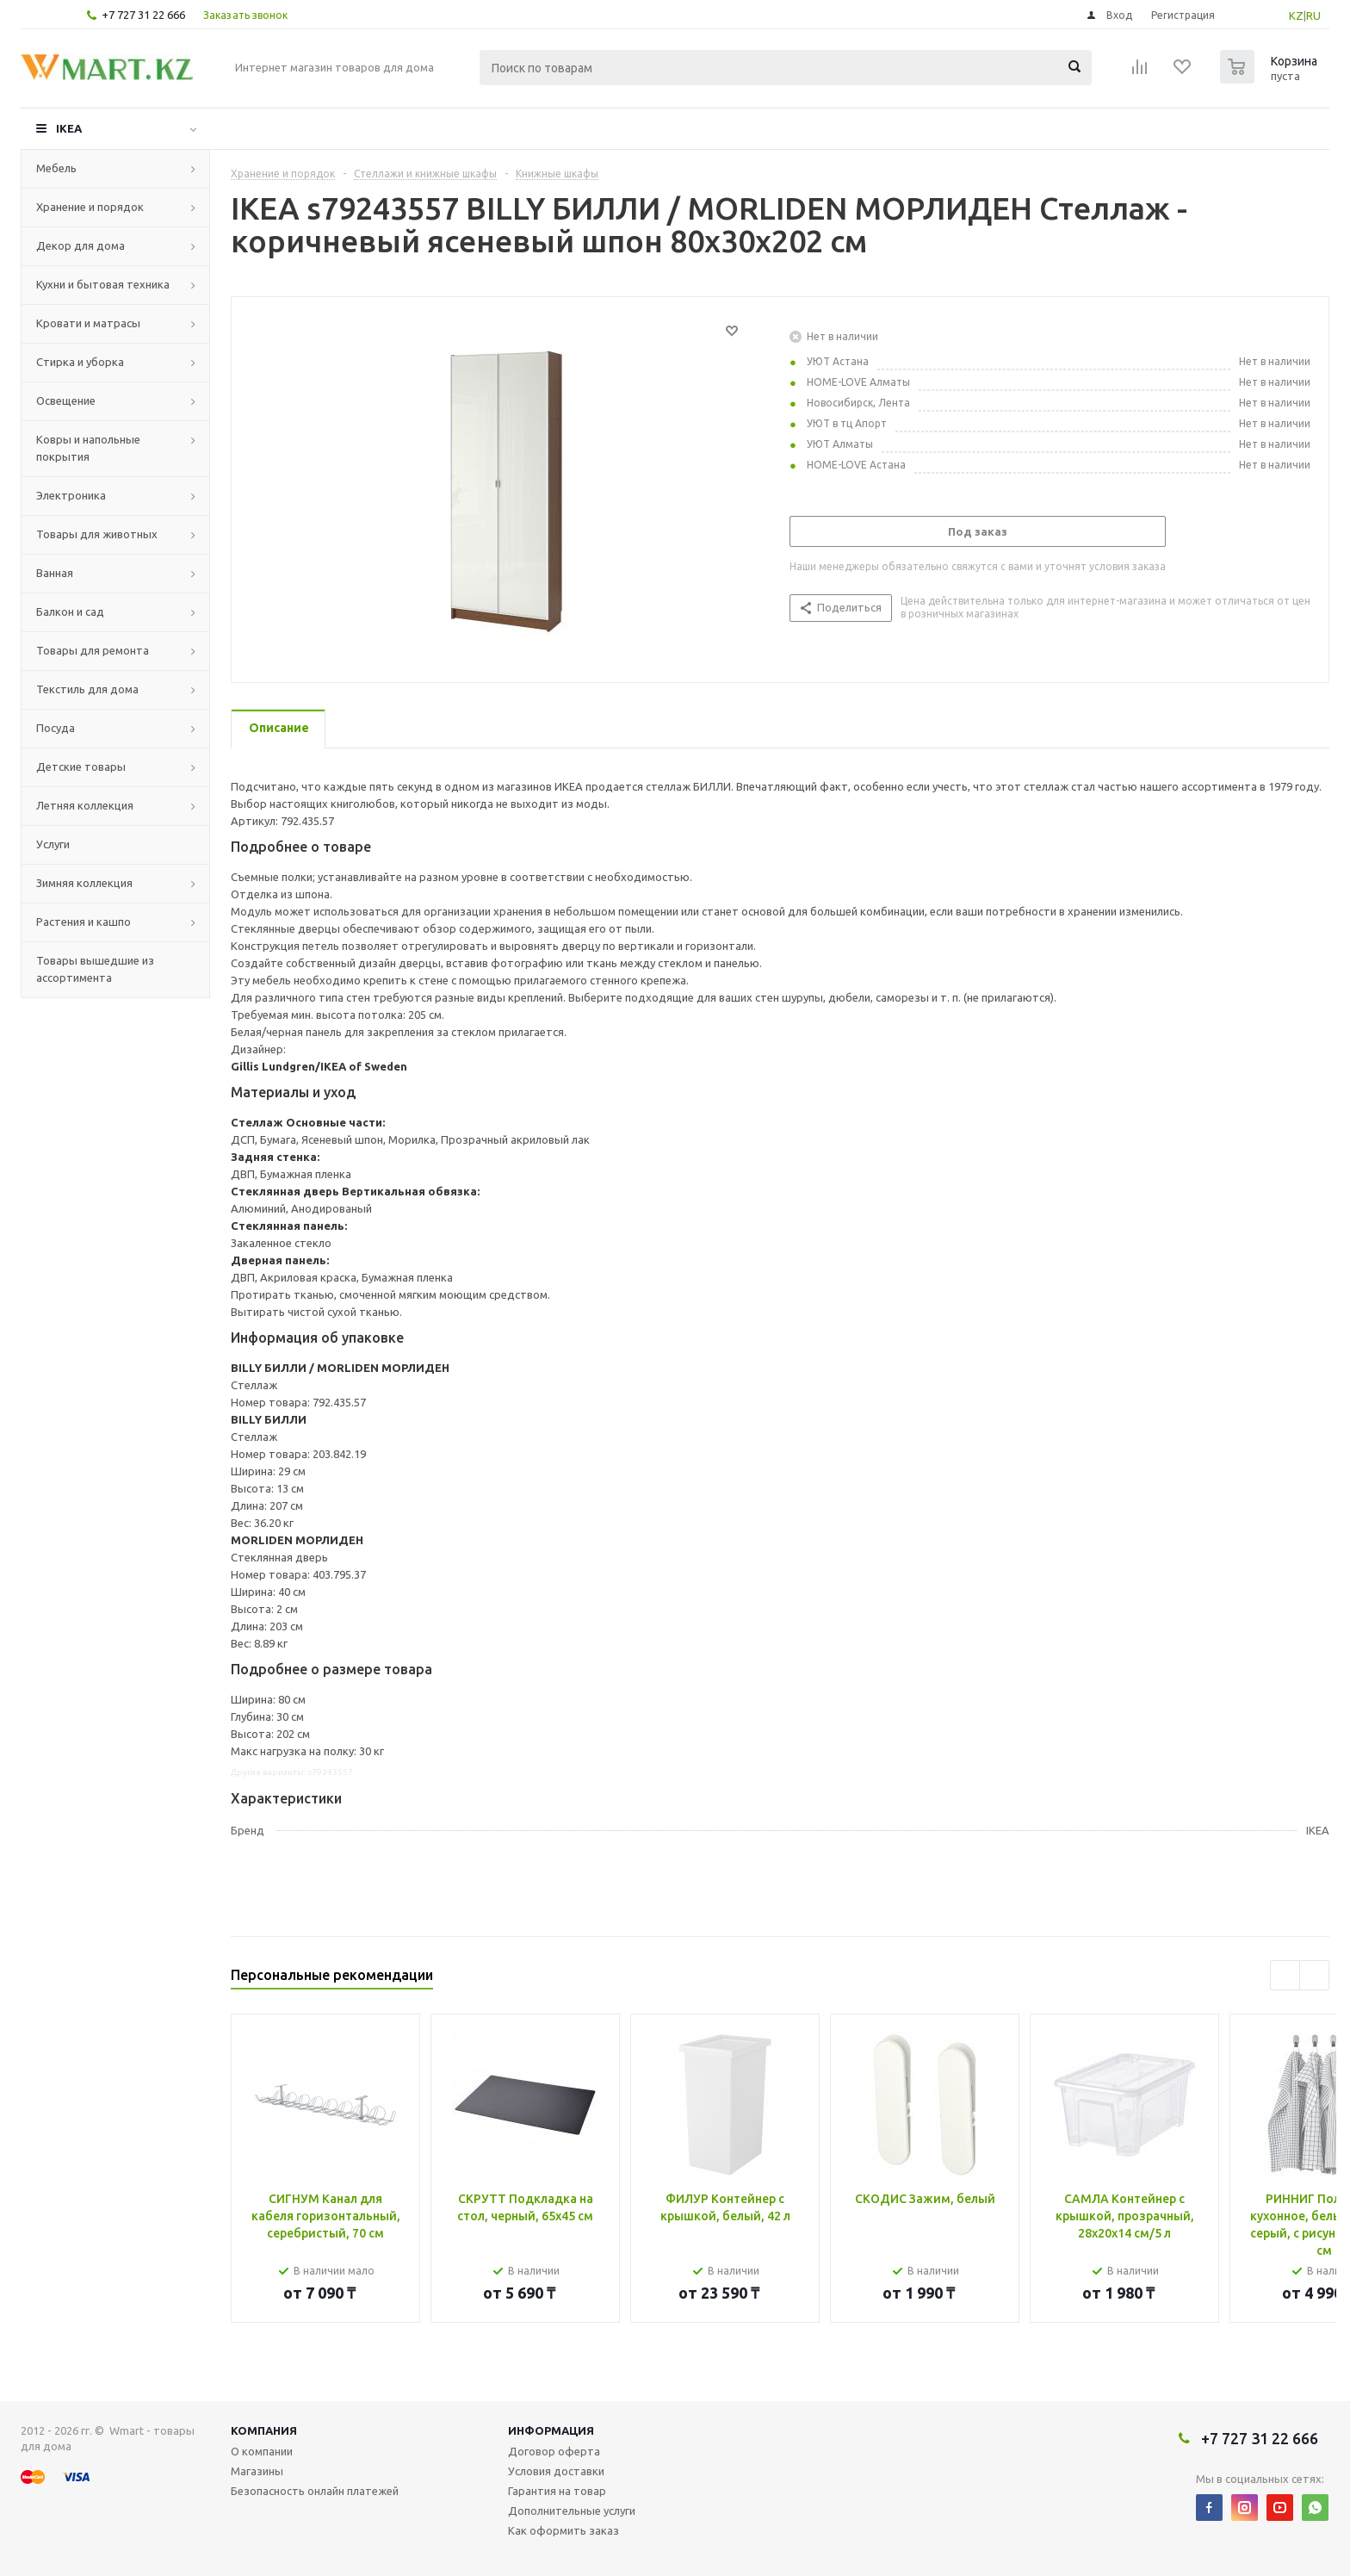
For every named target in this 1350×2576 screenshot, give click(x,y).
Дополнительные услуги (571, 2511)
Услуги (53, 844)
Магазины (257, 2471)
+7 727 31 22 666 (143, 15)
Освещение (66, 400)
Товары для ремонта (92, 650)
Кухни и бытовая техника (103, 284)
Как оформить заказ (563, 2530)
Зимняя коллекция (84, 883)
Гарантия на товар (557, 2491)
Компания (264, 2430)
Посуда (55, 728)
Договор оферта (554, 2451)
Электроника (71, 495)
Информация (551, 2430)
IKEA (69, 128)
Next (1314, 1975)
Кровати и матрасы (88, 323)
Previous (1285, 1975)
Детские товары (81, 766)
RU (1313, 15)
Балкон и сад (70, 611)
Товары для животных (97, 534)
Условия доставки (556, 2471)
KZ (1296, 15)
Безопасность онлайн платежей (315, 2491)
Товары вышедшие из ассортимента (95, 969)
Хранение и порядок (90, 207)
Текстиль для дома (87, 689)
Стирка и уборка (80, 362)
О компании (262, 2451)
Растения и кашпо (83, 922)
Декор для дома (80, 245)
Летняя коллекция (84, 805)
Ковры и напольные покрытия (88, 447)
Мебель (56, 168)
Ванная (54, 573)
